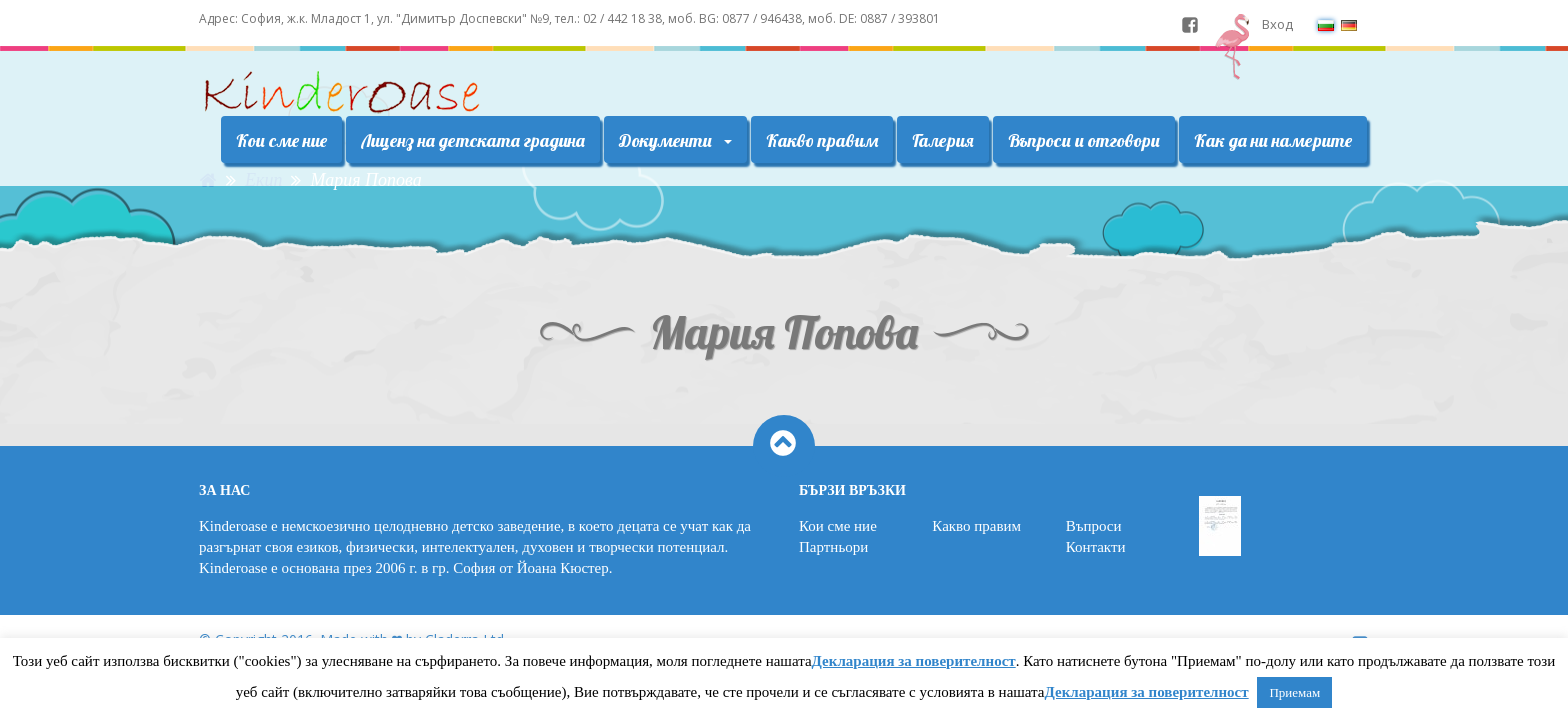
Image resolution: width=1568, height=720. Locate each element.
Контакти (1096, 547)
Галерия (943, 140)
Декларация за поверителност (914, 661)
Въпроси (1094, 526)
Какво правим (822, 140)
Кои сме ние (281, 140)
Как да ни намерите (1273, 140)
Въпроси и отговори (1084, 140)
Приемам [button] (1294, 692)
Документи (675, 140)
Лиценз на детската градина (473, 140)
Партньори (833, 547)
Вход (1277, 24)
